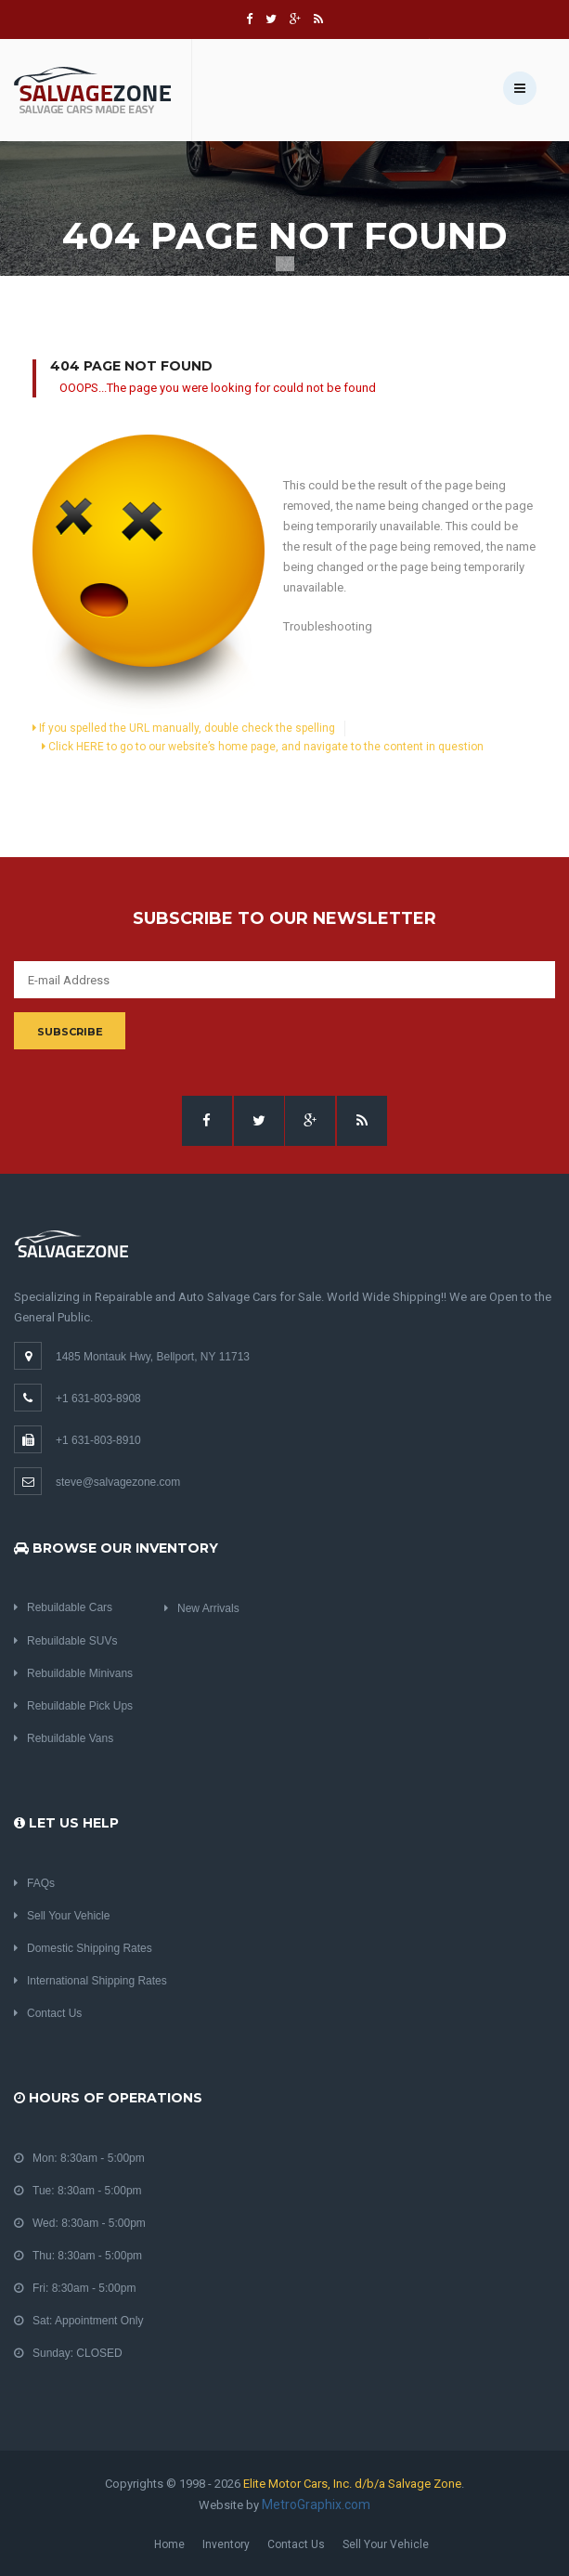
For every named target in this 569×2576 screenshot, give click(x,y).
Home (169, 2544)
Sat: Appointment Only (78, 2320)
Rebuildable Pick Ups (73, 1705)
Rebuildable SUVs (65, 1640)
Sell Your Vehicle (62, 1915)
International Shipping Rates (90, 1980)
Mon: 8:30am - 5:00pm (79, 2158)
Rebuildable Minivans (73, 1673)
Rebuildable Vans (63, 1738)
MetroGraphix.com (316, 2504)
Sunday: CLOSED (68, 2353)
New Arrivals (201, 1608)
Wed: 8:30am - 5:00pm (80, 2223)
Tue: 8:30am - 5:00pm (78, 2190)
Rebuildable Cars (63, 1607)
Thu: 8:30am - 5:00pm (78, 2255)
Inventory (226, 2544)
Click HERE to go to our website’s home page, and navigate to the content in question (263, 746)
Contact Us (48, 2013)
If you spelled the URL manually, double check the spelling (183, 728)
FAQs (34, 1883)
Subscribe (70, 1031)
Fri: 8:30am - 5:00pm (75, 2288)
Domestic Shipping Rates (83, 1948)
